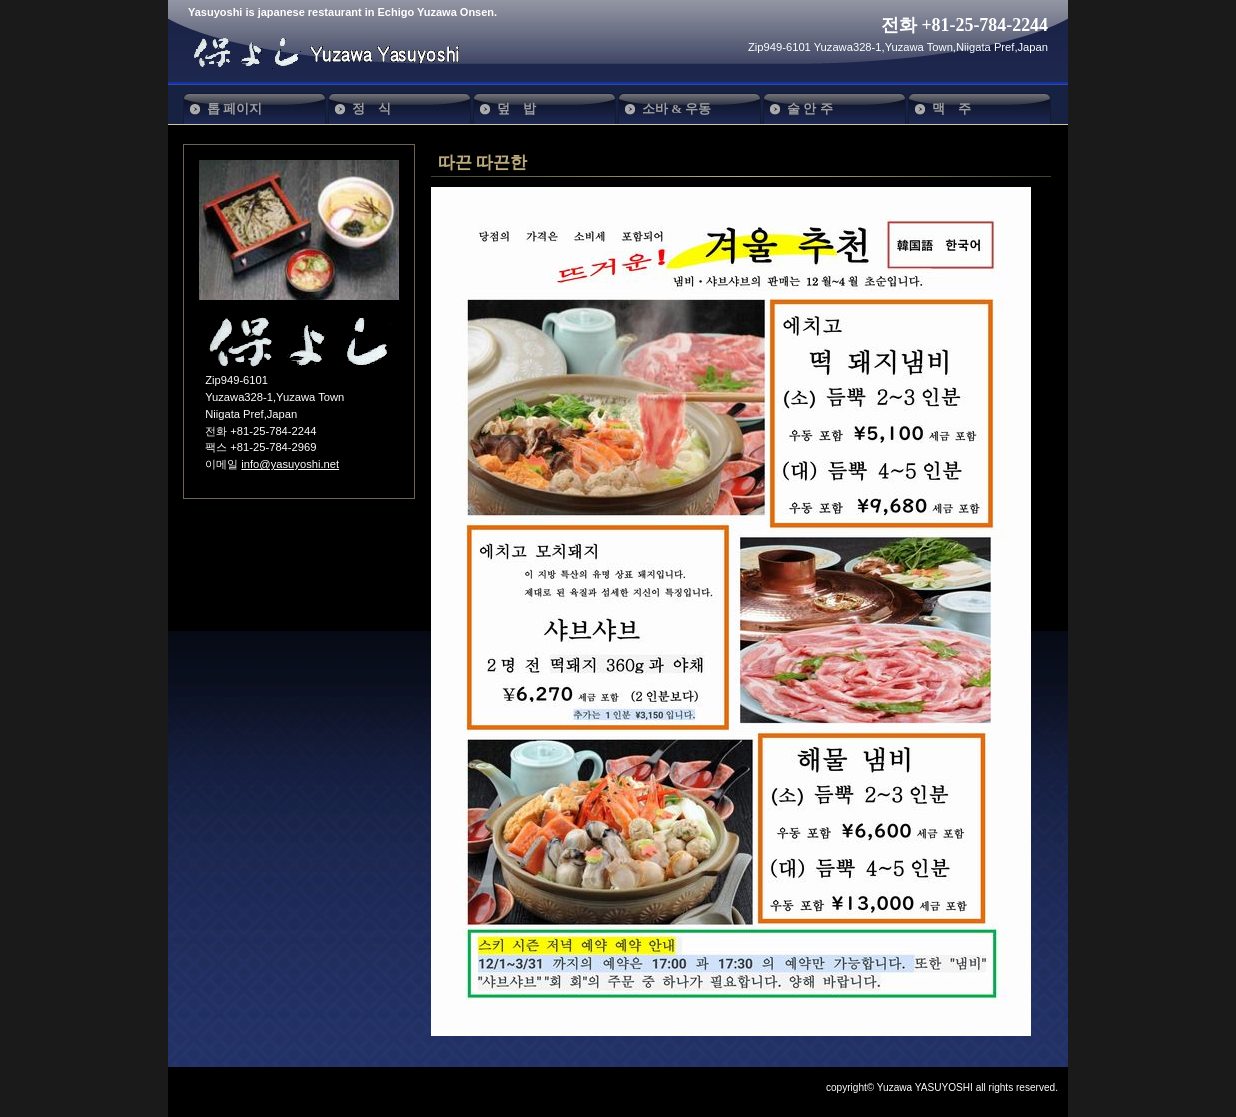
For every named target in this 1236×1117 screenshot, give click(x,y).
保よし (336, 52)
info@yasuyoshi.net (290, 464)
